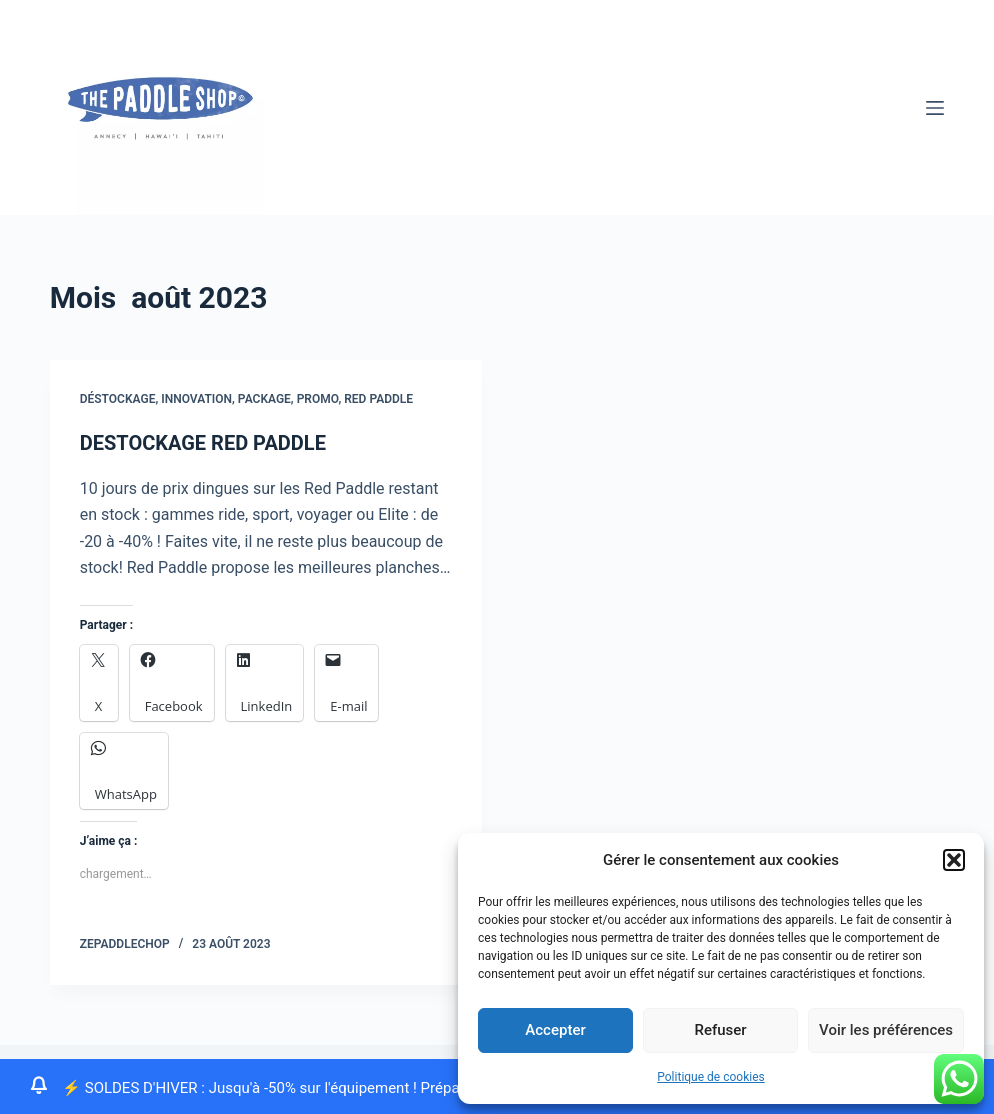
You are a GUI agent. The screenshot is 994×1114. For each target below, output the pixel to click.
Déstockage (118, 399)
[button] (954, 860)
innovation (196, 399)
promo (318, 399)
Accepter (555, 1030)
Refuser (720, 1030)
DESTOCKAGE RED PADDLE (203, 443)
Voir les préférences (886, 1030)
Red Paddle (378, 399)
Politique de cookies (710, 1077)
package (264, 399)
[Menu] (935, 108)
